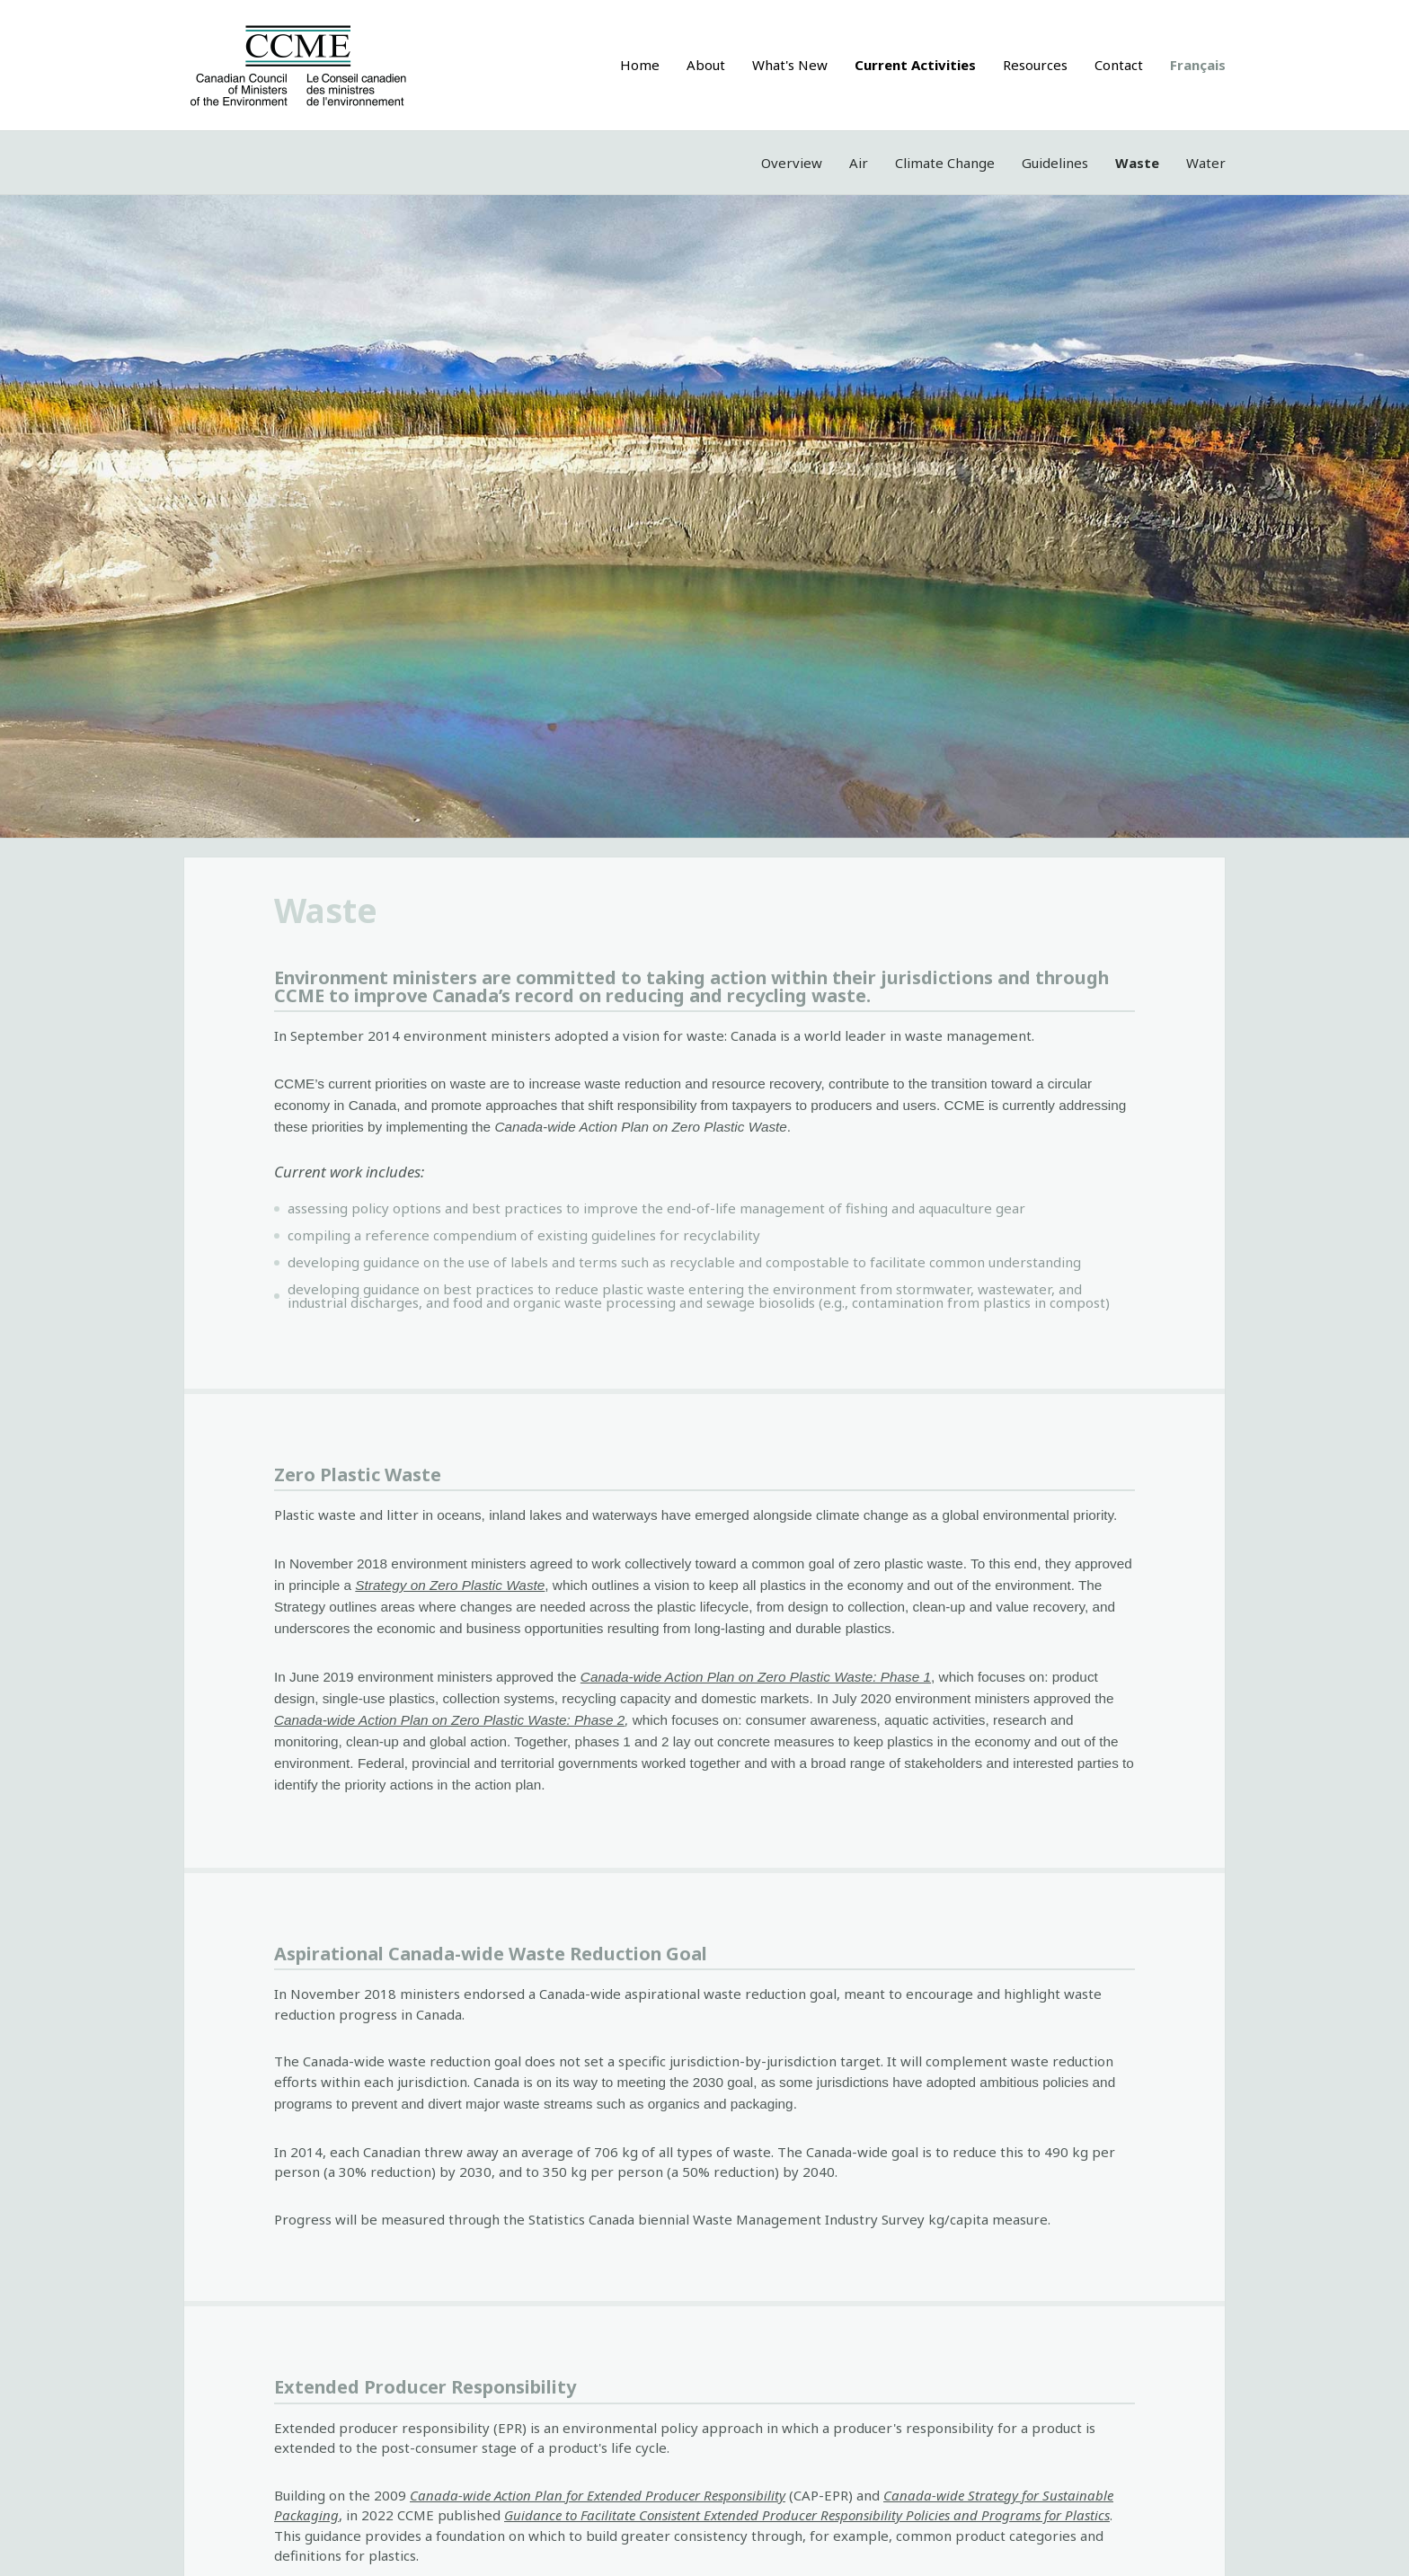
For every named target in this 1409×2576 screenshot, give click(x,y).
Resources (1035, 65)
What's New (790, 65)
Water (1206, 163)
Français (1198, 65)
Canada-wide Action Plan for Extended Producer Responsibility (597, 2495)
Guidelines (1055, 163)
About (706, 65)
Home (640, 65)
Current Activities (915, 65)
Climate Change (945, 163)
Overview (791, 163)
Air (858, 163)
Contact (1118, 65)
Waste (1137, 163)
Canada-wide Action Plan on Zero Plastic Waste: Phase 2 (449, 1720)
